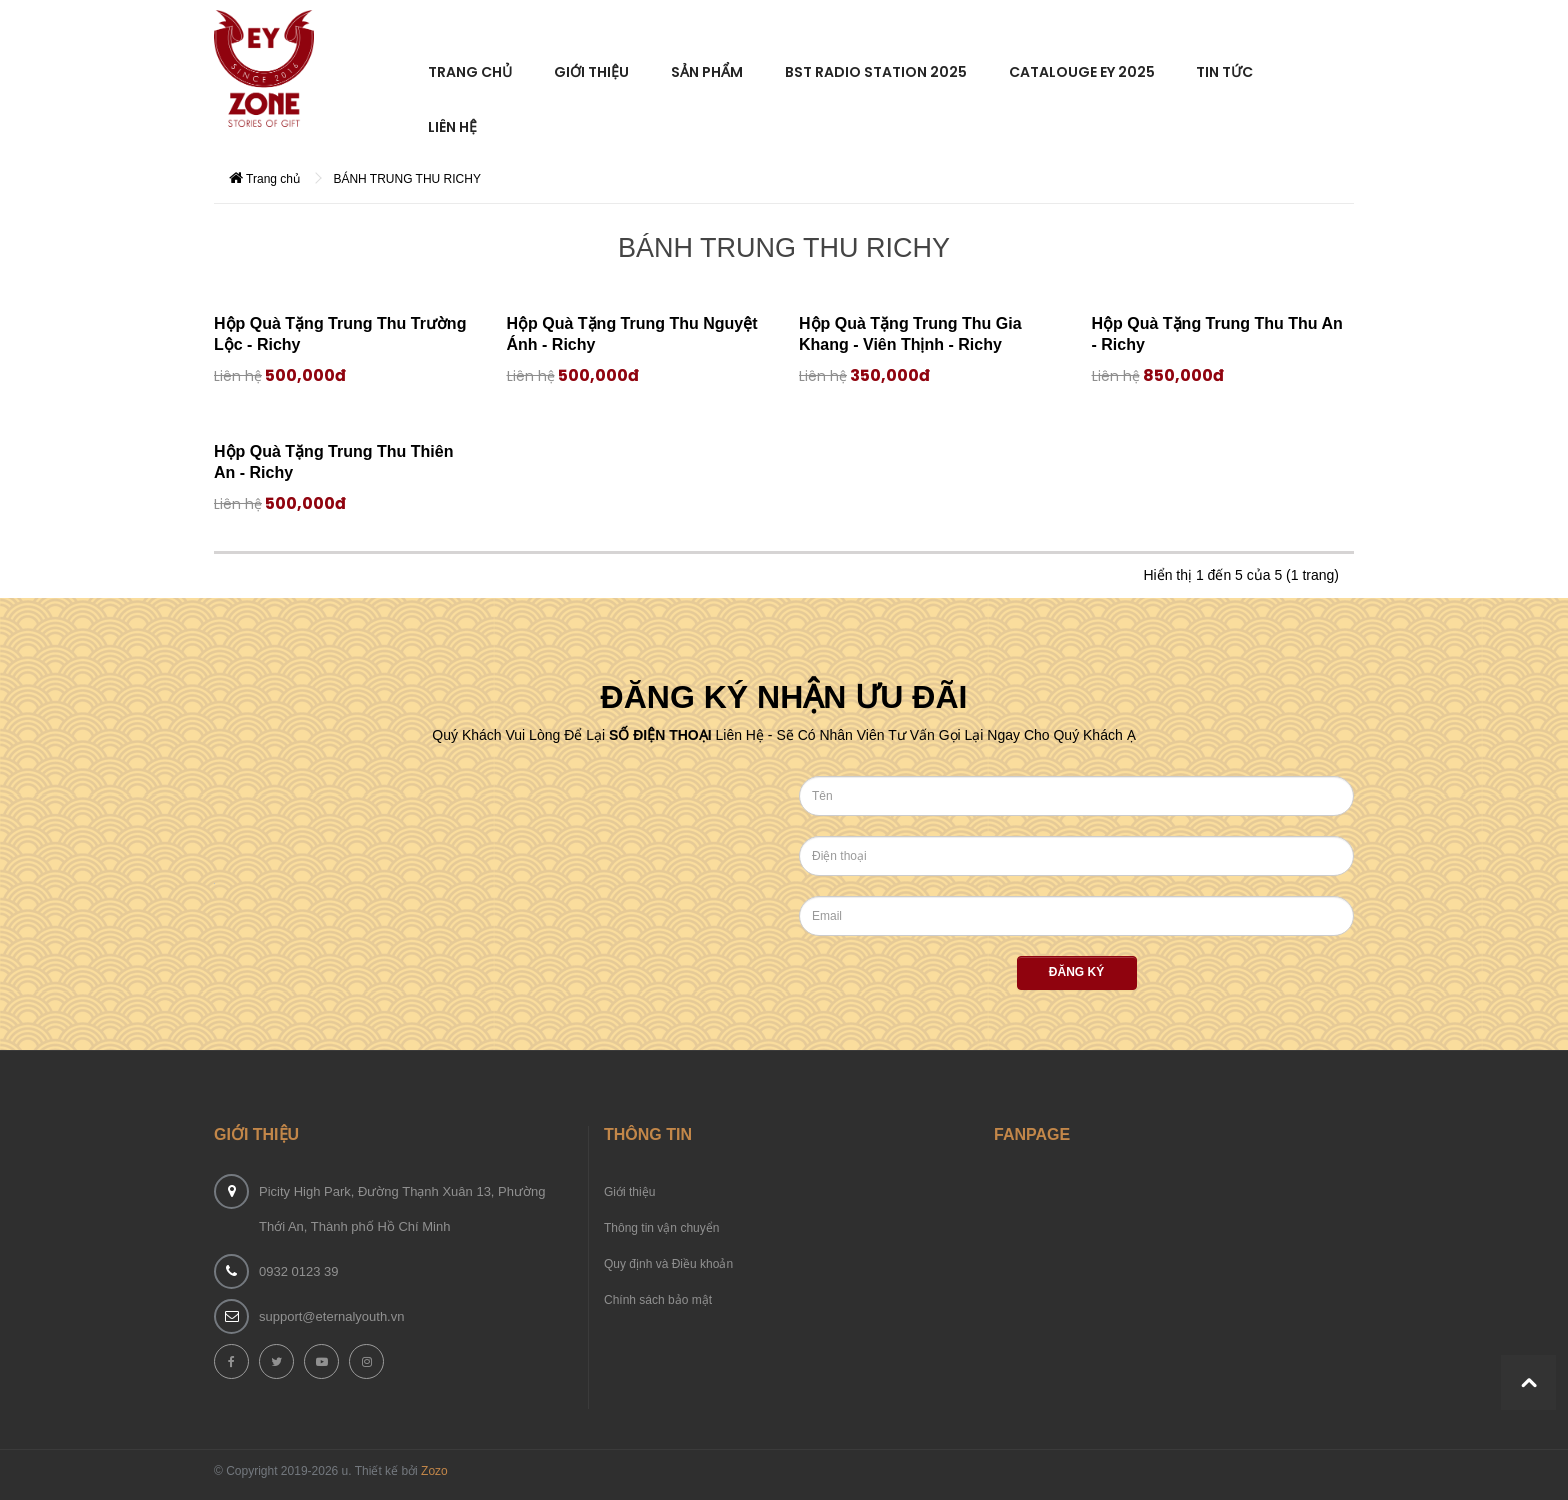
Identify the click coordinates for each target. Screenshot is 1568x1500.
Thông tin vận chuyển (661, 1228)
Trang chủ (264, 178)
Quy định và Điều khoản (668, 1264)
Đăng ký (1076, 972)
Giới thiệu (629, 1192)
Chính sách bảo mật (658, 1300)
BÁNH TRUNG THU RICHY (407, 179)
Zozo (434, 1471)
